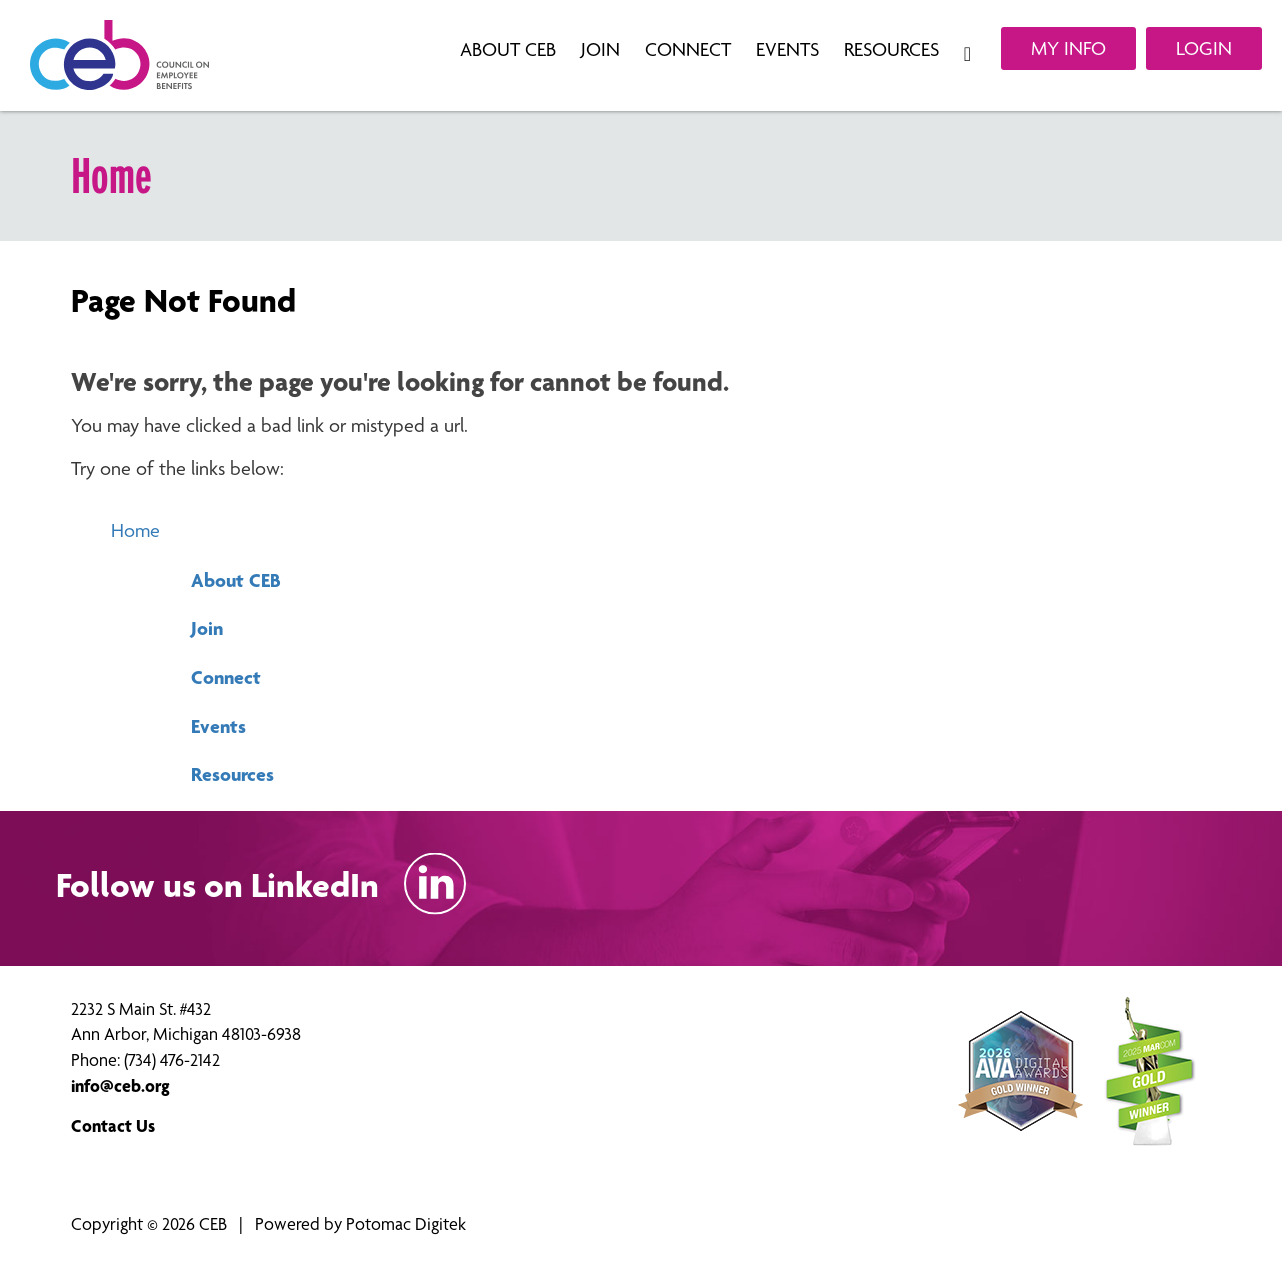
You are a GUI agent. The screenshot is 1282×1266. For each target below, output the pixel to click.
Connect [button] (690, 49)
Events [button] (790, 49)
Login (1204, 48)
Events (218, 726)
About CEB (236, 580)
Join (207, 628)
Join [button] (603, 49)
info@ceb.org (120, 1085)
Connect (226, 677)
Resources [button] (894, 49)
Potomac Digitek (406, 1223)
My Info (1068, 48)
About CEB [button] (510, 49)
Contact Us (113, 1125)
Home (135, 530)
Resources (232, 774)
